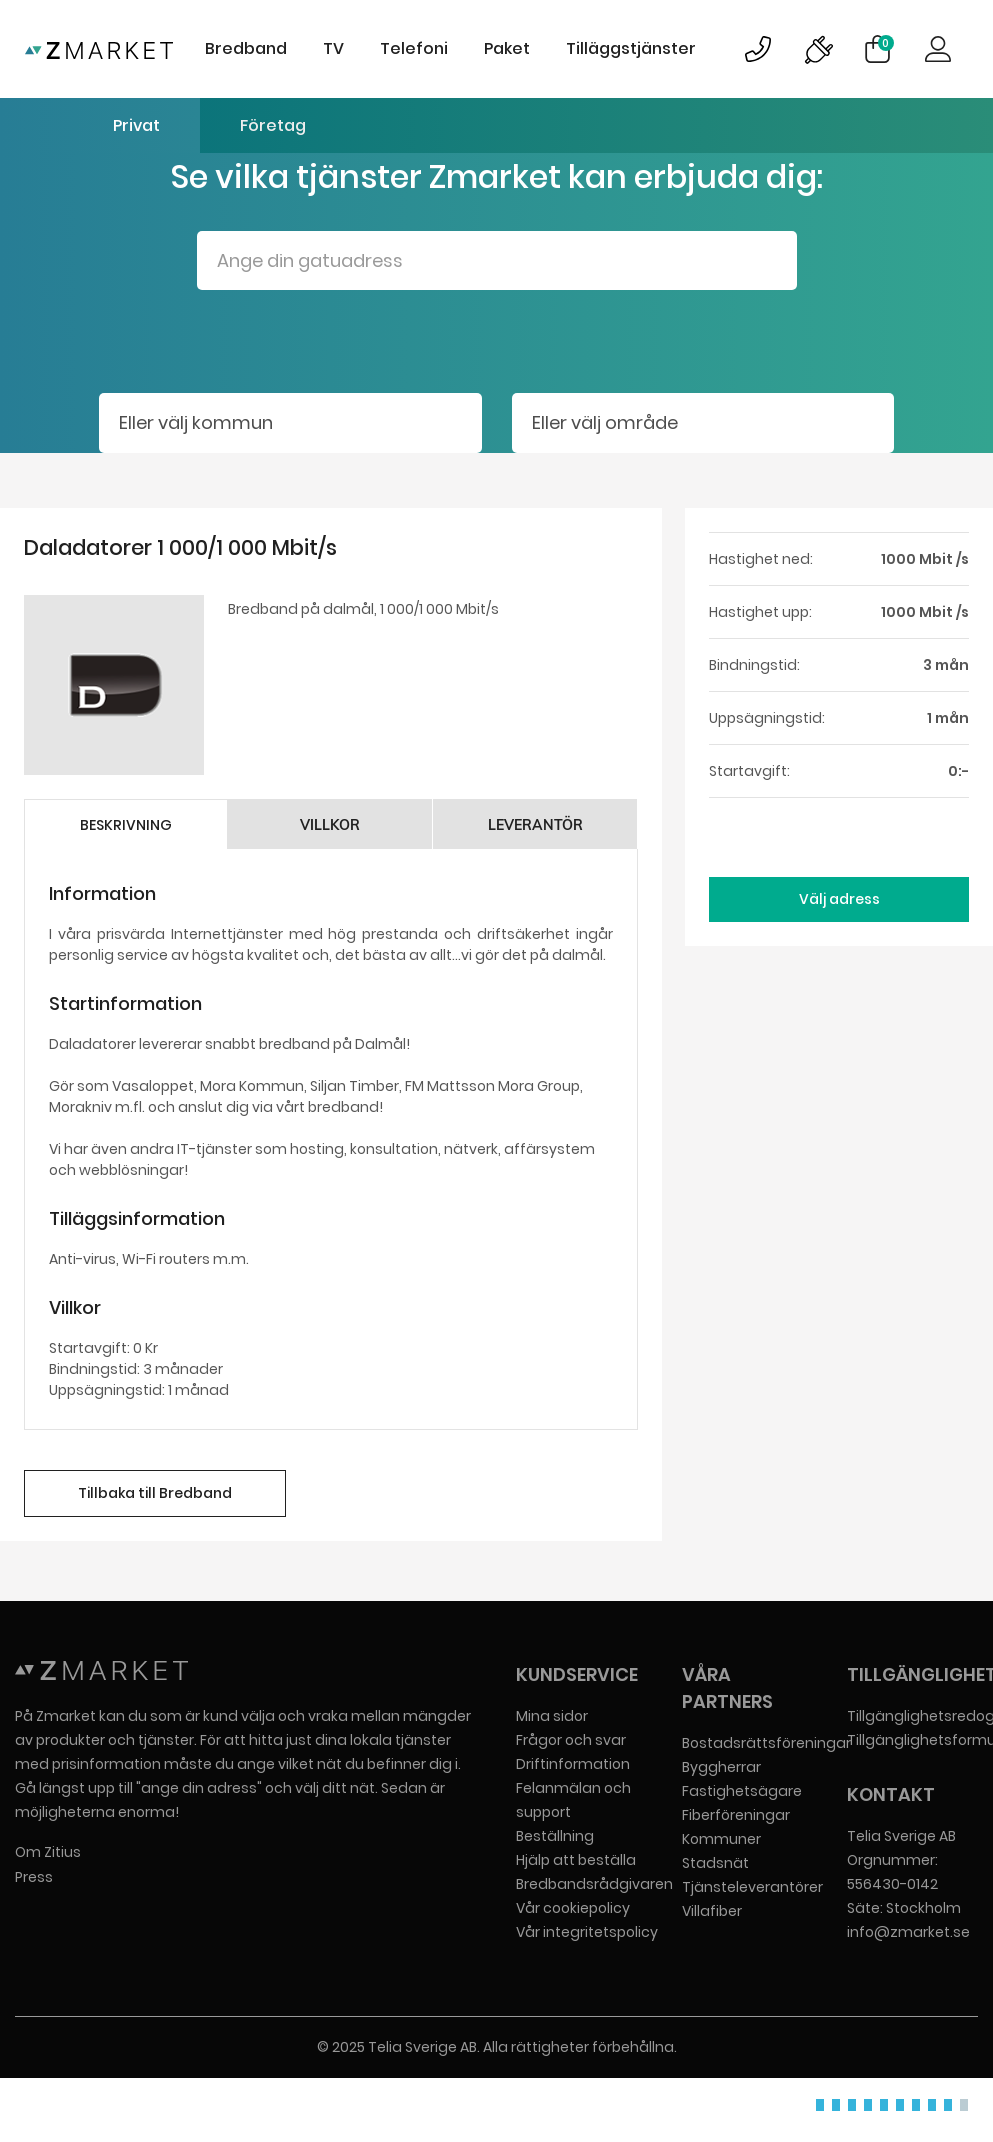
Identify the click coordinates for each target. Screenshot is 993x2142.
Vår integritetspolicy (587, 1932)
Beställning (555, 1836)
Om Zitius (48, 1852)
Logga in (938, 49)
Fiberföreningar (736, 1815)
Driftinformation (573, 1764)
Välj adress (839, 899)
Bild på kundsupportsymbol (758, 49)
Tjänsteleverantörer (752, 1887)
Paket (507, 48)
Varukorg (886, 43)
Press (34, 1877)
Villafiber (712, 1911)
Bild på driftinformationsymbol (818, 49)
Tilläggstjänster (631, 48)
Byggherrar (721, 1767)
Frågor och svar (571, 1740)
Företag (273, 125)
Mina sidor (552, 1716)
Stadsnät (715, 1863)
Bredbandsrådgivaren (594, 1884)
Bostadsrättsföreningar (766, 1743)
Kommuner (721, 1839)
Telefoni (414, 48)
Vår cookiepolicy (573, 1908)
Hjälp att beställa (576, 1860)
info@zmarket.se (908, 1932)
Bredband (246, 48)
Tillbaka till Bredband (155, 1493)
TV (333, 48)
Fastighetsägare (742, 1791)
